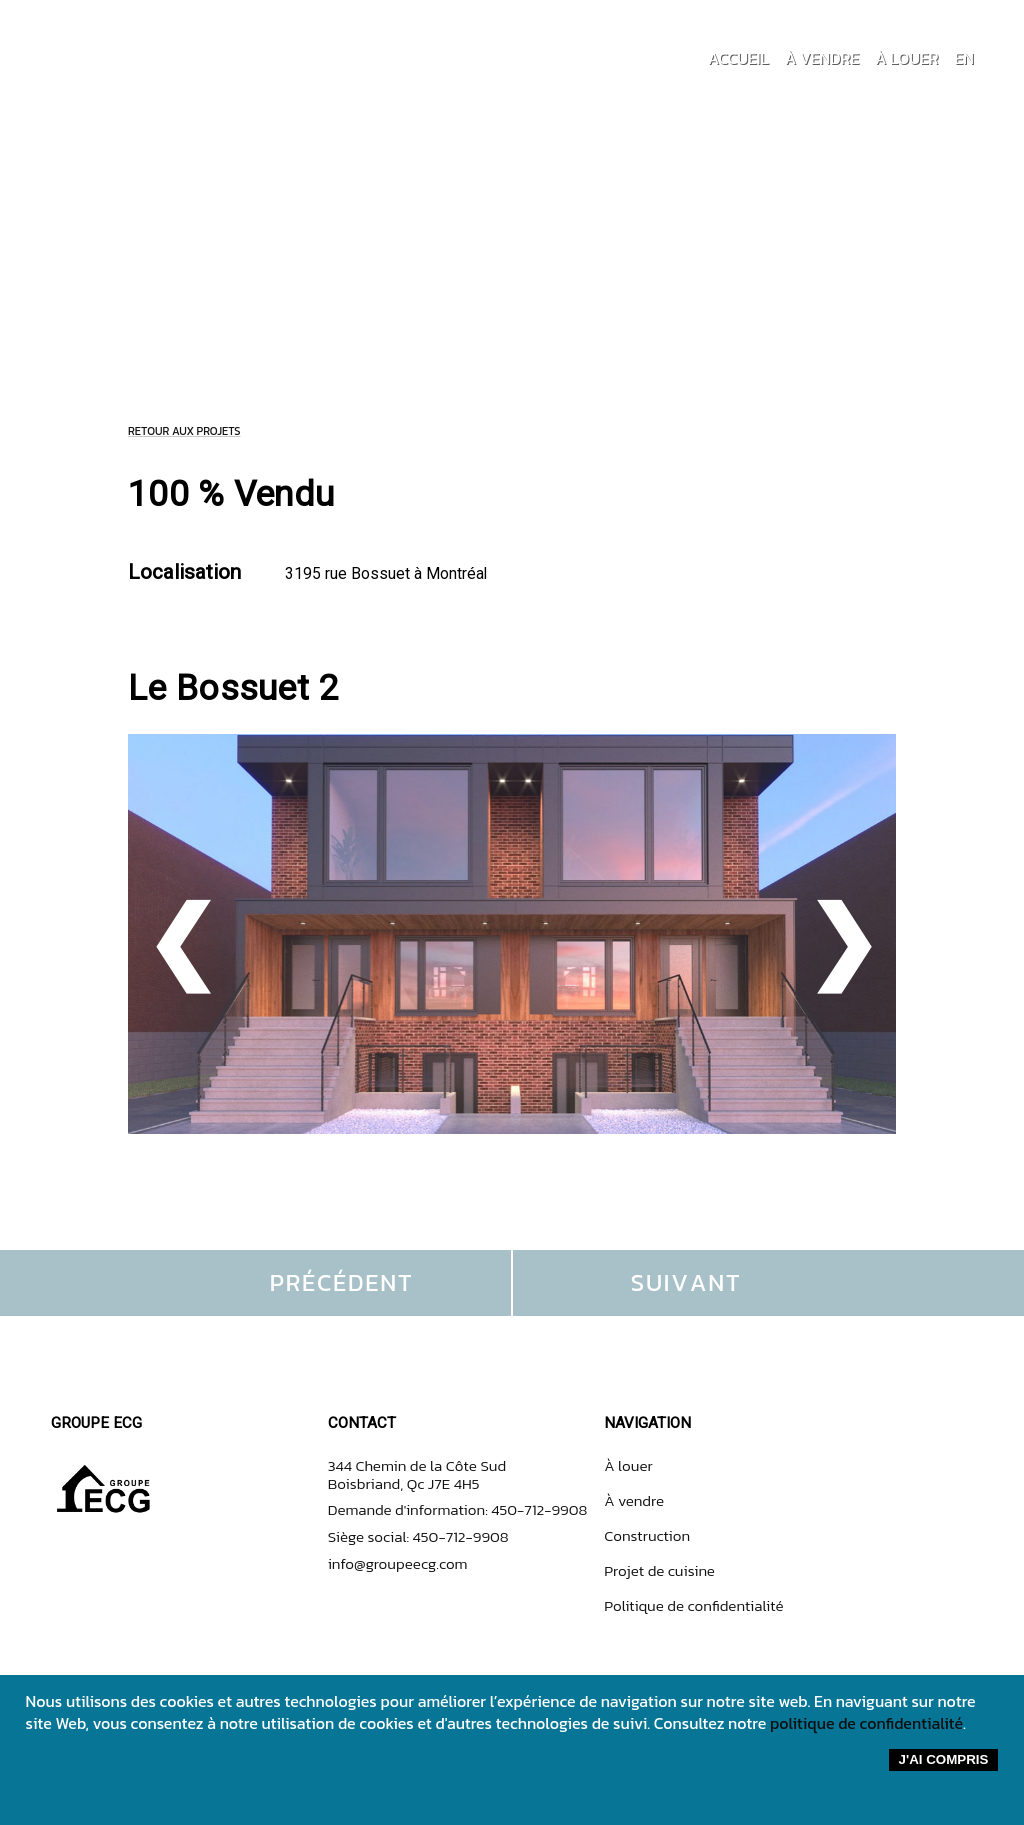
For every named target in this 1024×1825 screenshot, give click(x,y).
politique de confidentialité (866, 1723)
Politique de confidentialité (694, 1605)
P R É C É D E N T (340, 1282)
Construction (647, 1535)
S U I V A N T (684, 1282)
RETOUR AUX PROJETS (184, 431)
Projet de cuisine (659, 1570)
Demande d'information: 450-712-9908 (458, 1509)
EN (964, 58)
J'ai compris (944, 1759)
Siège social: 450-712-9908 (418, 1536)
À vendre (634, 1500)
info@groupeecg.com (398, 1563)
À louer (628, 1465)
